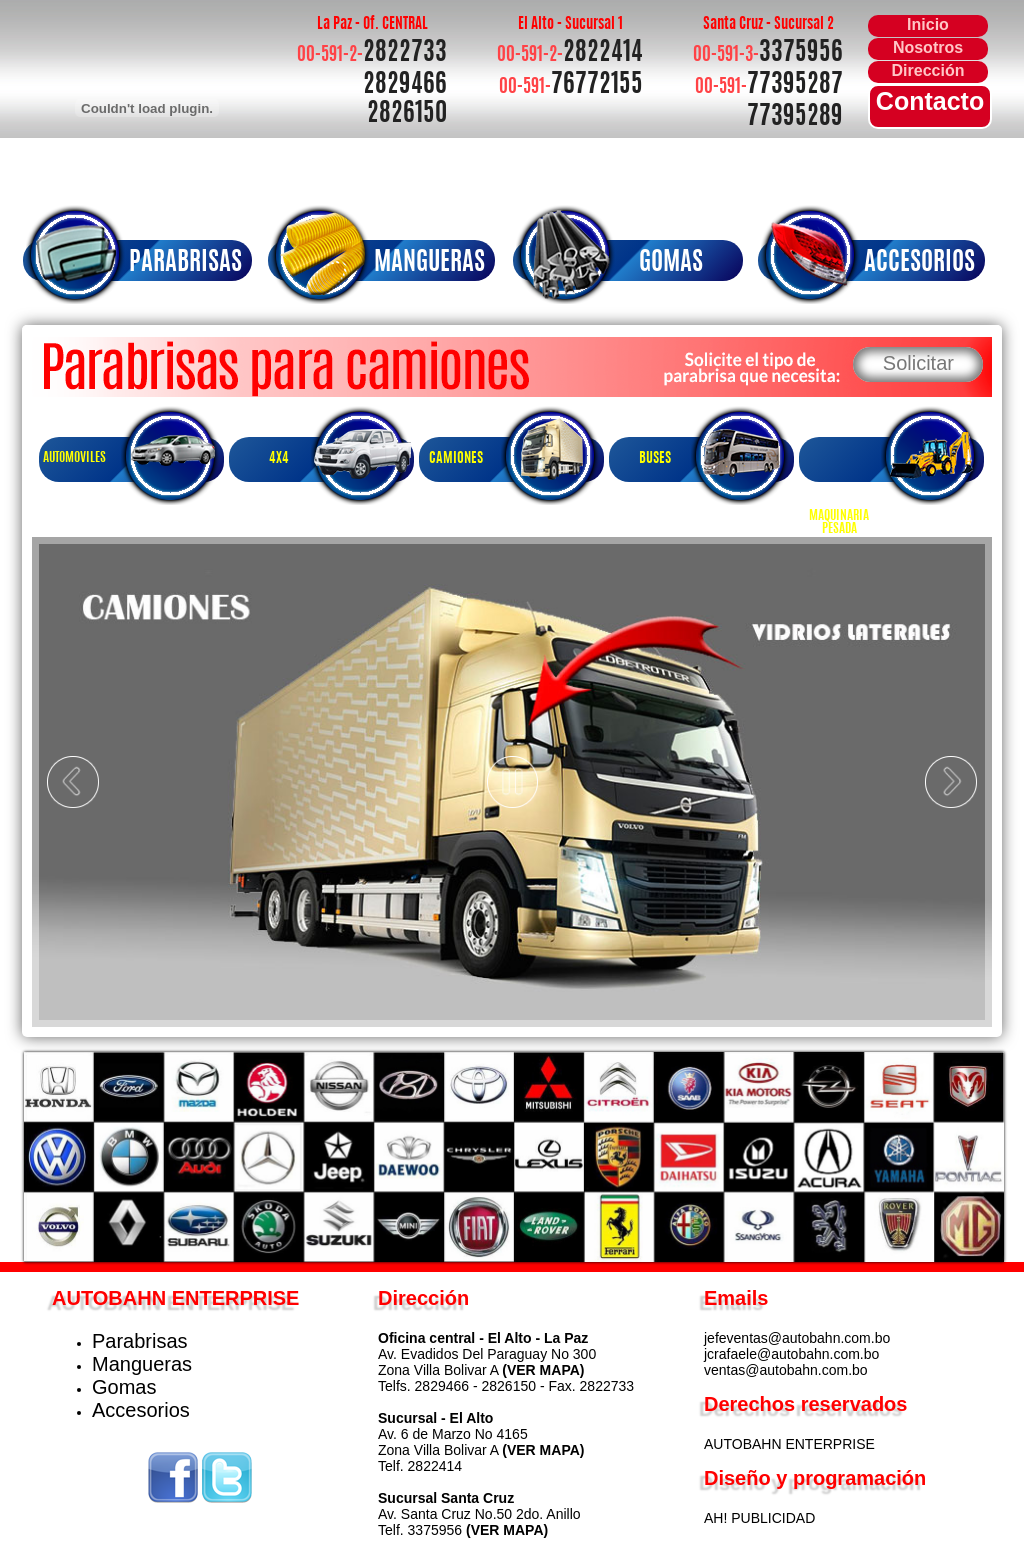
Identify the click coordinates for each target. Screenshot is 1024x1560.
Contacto (930, 101)
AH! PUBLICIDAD (759, 1518)
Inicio (928, 24)
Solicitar (918, 363)
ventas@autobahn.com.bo (786, 1370)
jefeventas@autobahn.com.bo (797, 1338)
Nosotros (928, 47)
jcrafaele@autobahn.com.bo (791, 1354)
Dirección (928, 70)
